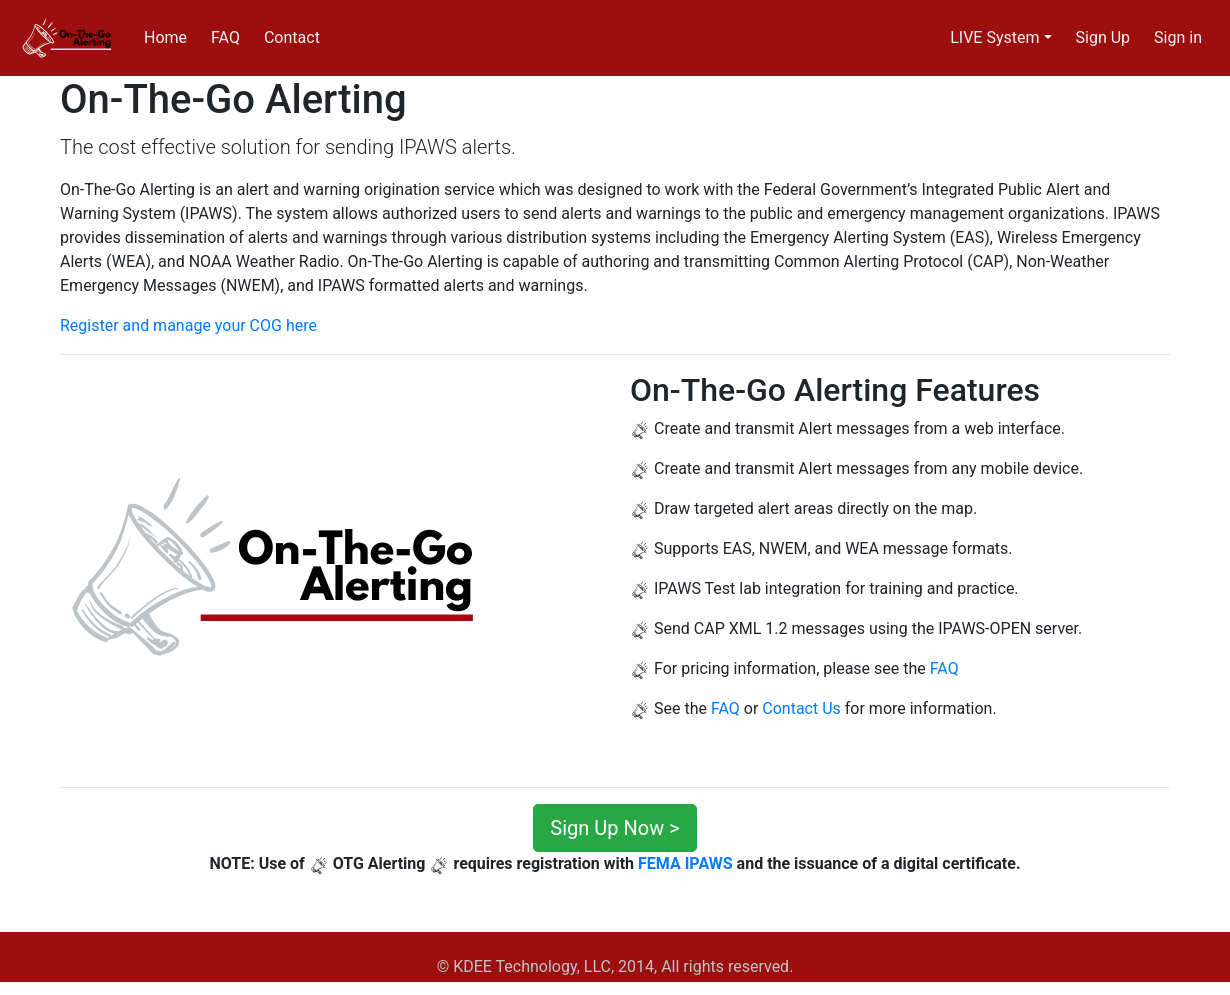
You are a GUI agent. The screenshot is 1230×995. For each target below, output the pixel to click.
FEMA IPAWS (685, 863)
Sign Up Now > (614, 828)
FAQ (225, 37)
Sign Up (1103, 37)
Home (165, 37)
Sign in (1178, 37)
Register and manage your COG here (188, 325)
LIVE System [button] (994, 37)
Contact (292, 37)
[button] (100, 571)
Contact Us (801, 708)
